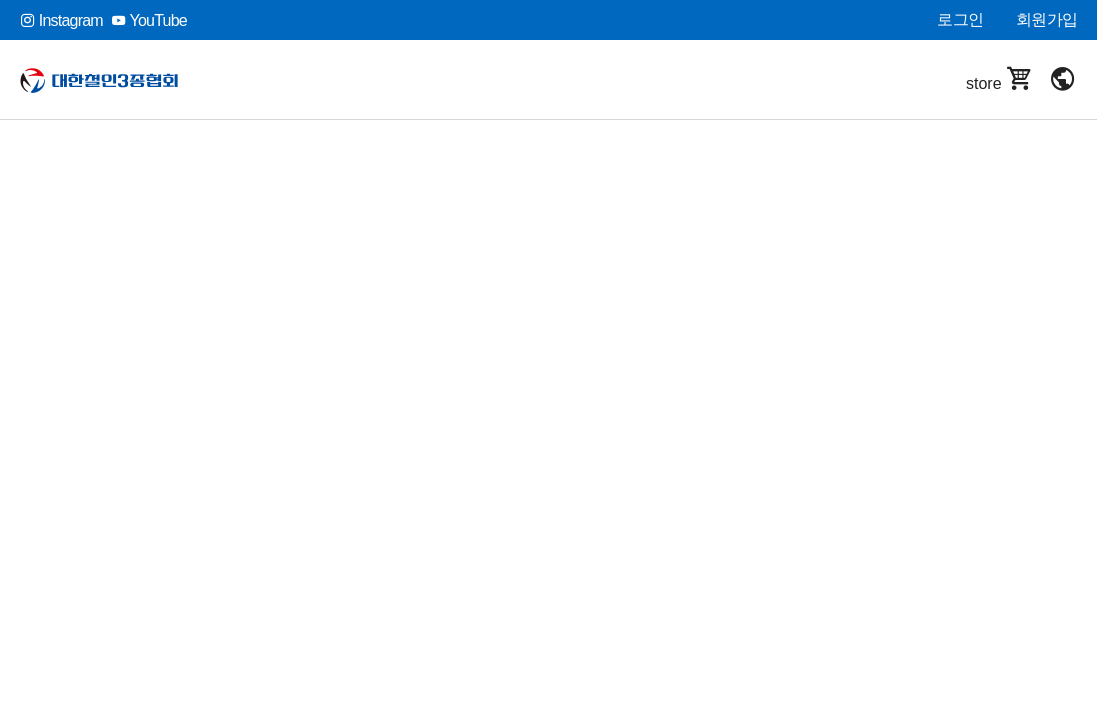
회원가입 (1046, 19)
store (1000, 79)
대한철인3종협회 (112, 80)
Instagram (61, 20)
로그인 (960, 19)
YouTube (149, 20)
